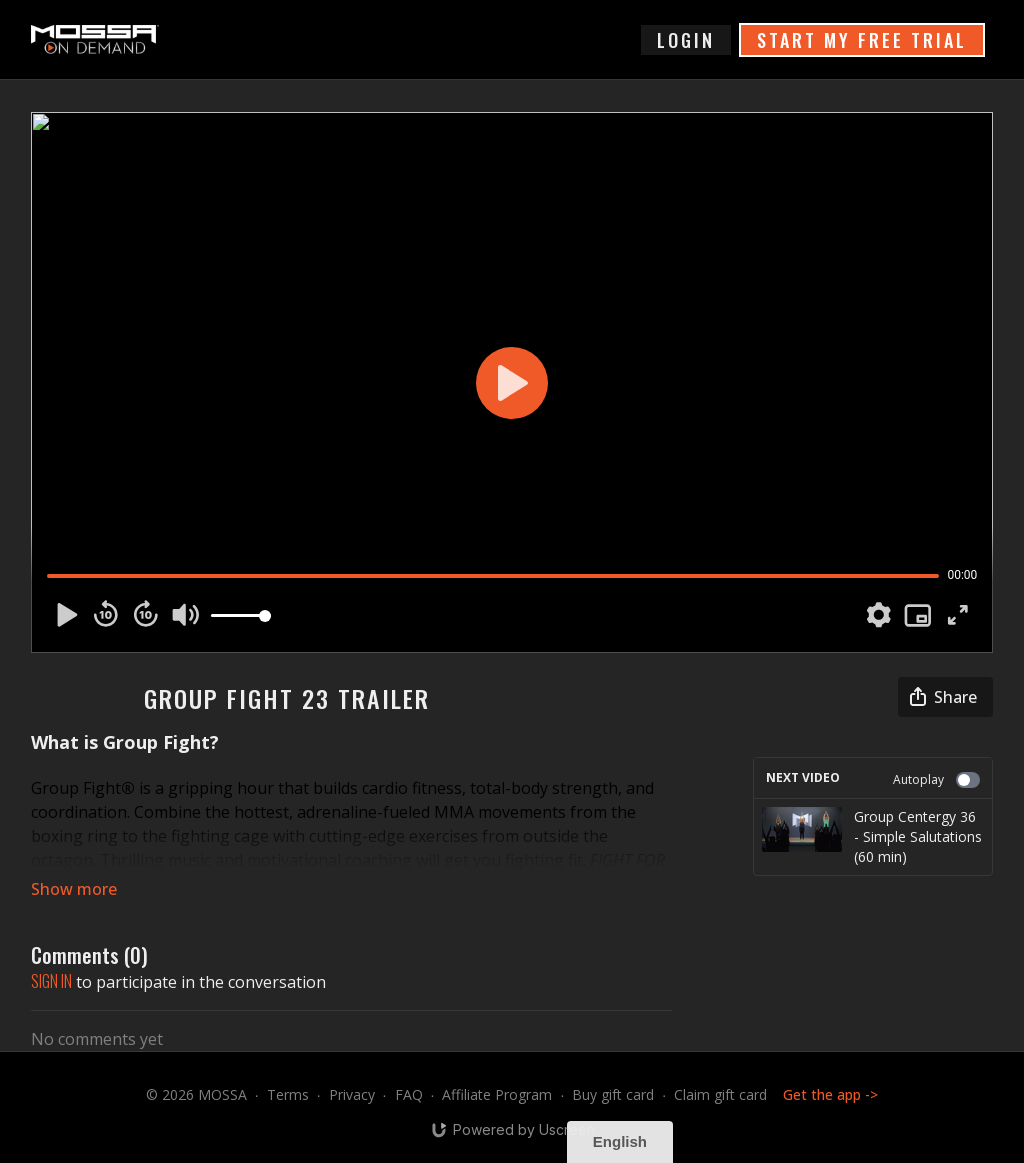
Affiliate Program (497, 1094)
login (686, 40)
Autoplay (936, 779)
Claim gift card (720, 1094)
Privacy (352, 1094)
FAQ (409, 1094)
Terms (288, 1094)
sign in (51, 981)
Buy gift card (613, 1094)
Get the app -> (830, 1094)
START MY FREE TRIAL (862, 40)
